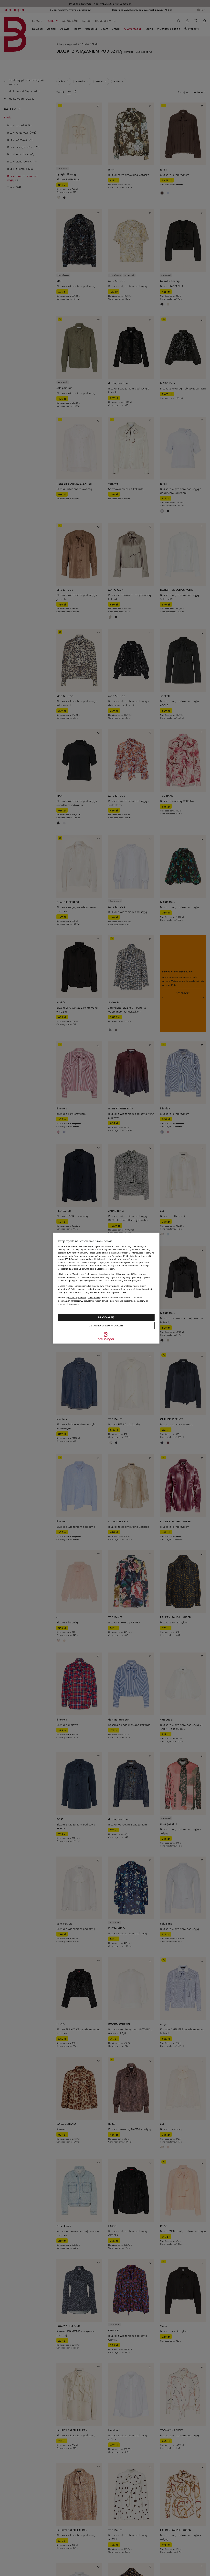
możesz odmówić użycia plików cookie (105, 1292)
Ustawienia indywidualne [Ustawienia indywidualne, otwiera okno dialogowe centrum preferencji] (106, 1325)
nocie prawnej (94, 1297)
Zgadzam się (106, 1317)
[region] (106, 1288)
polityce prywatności (76, 1297)
